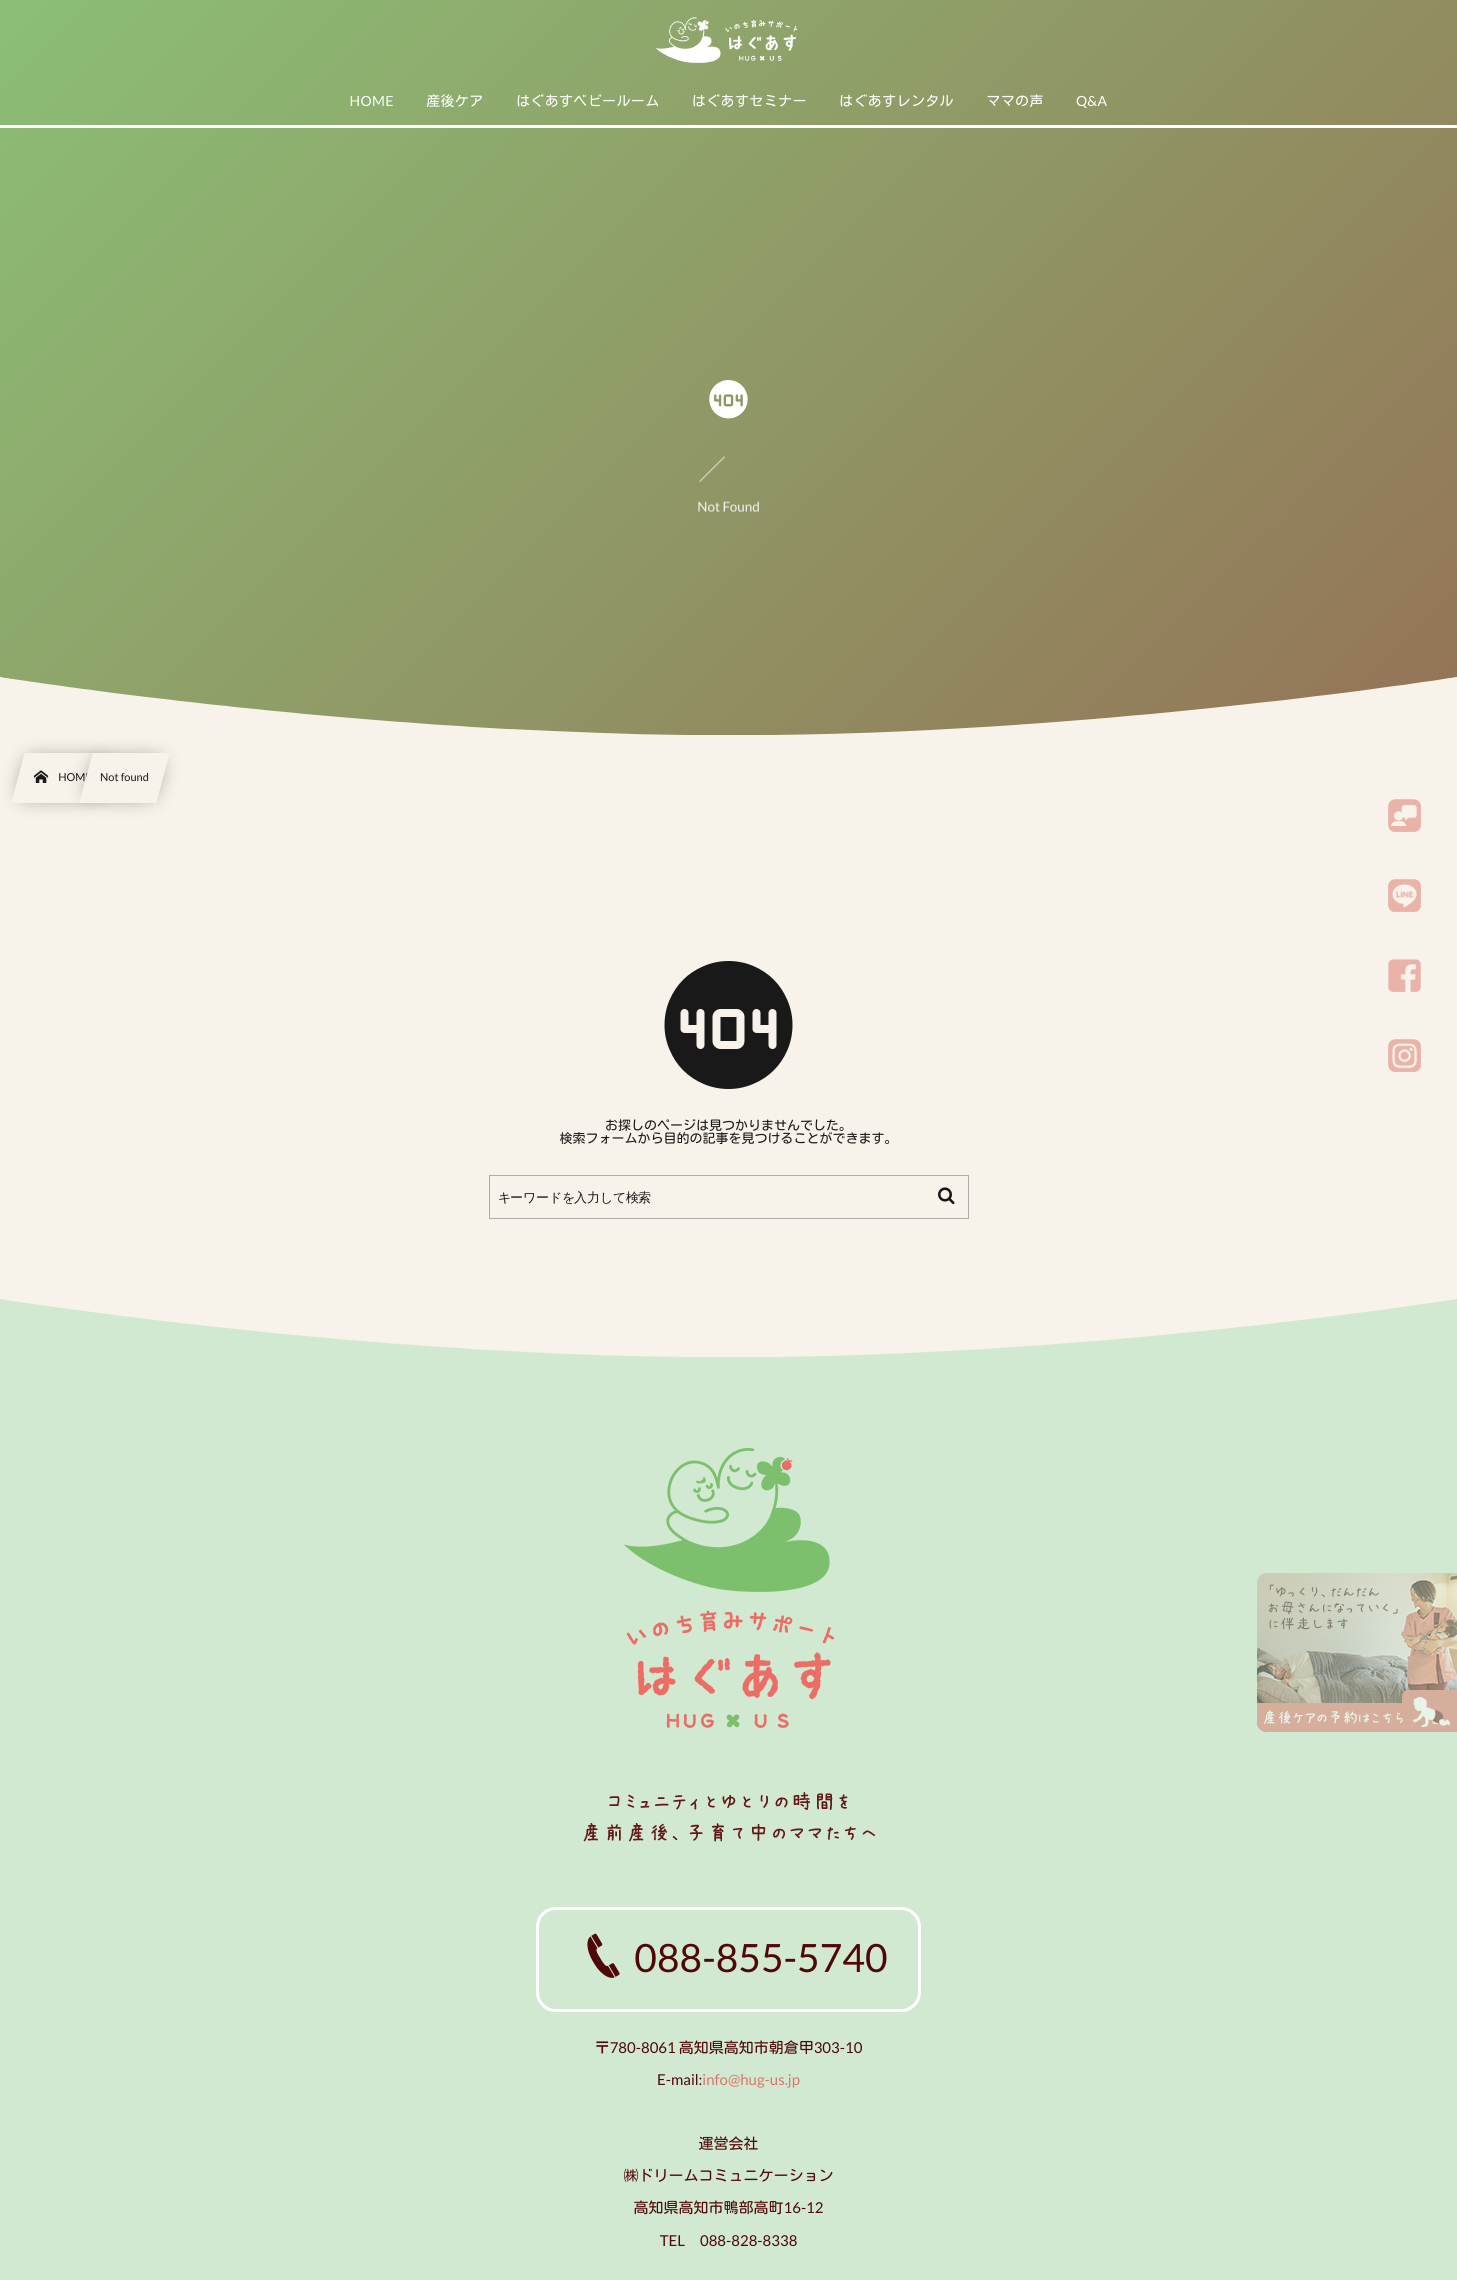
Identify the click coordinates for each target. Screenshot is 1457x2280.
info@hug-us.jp (751, 2080)
